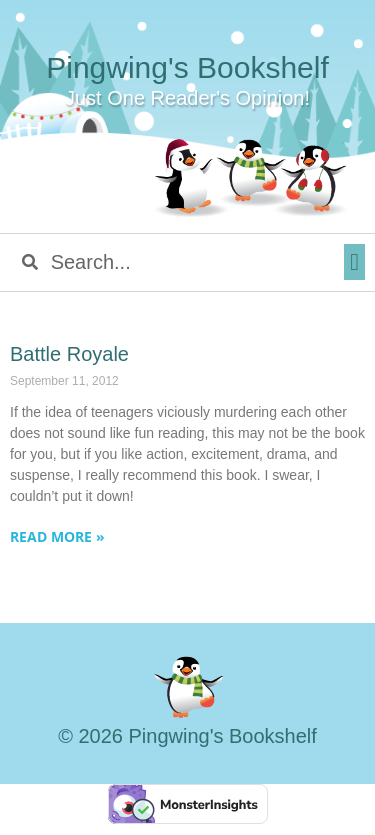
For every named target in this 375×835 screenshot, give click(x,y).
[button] (354, 262)
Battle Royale (69, 354)
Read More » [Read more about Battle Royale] (57, 536)
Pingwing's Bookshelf (187, 67)
